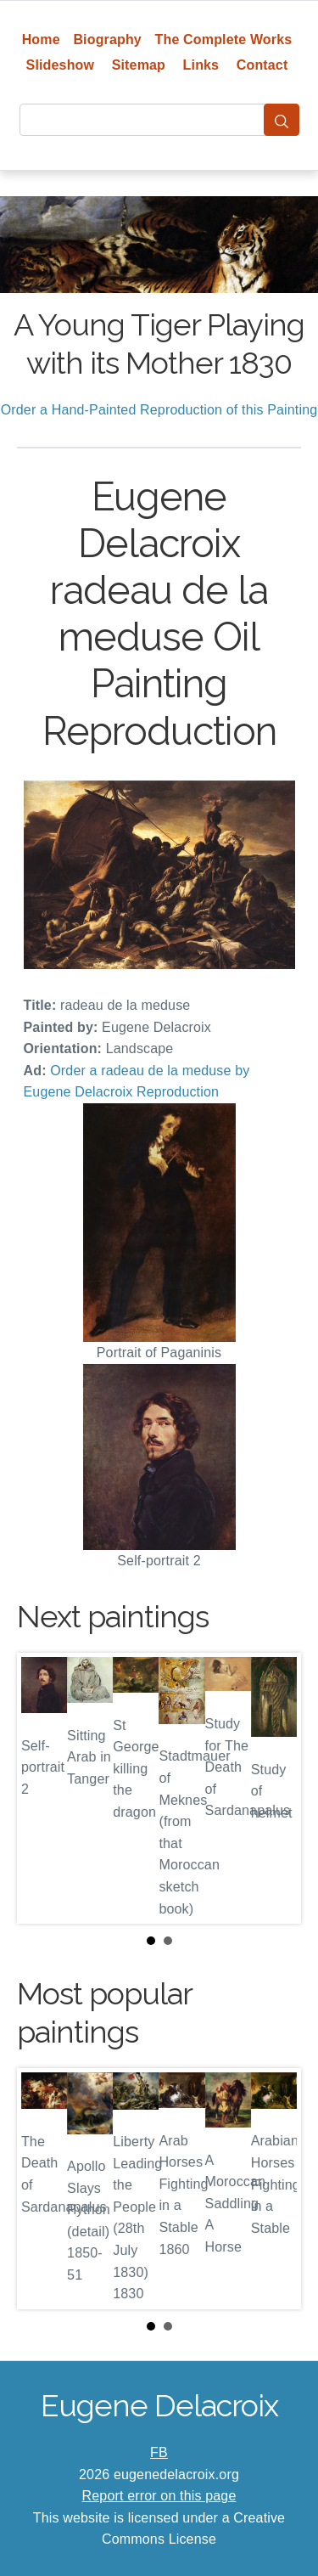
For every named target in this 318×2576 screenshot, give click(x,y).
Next (274, 1788)
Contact (262, 65)
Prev (43, 1788)
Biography (107, 39)
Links (201, 65)
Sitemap (138, 65)
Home (41, 39)
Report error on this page (159, 2496)
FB (159, 2452)
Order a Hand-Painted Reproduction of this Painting (159, 410)
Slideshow (60, 65)
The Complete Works (224, 39)
